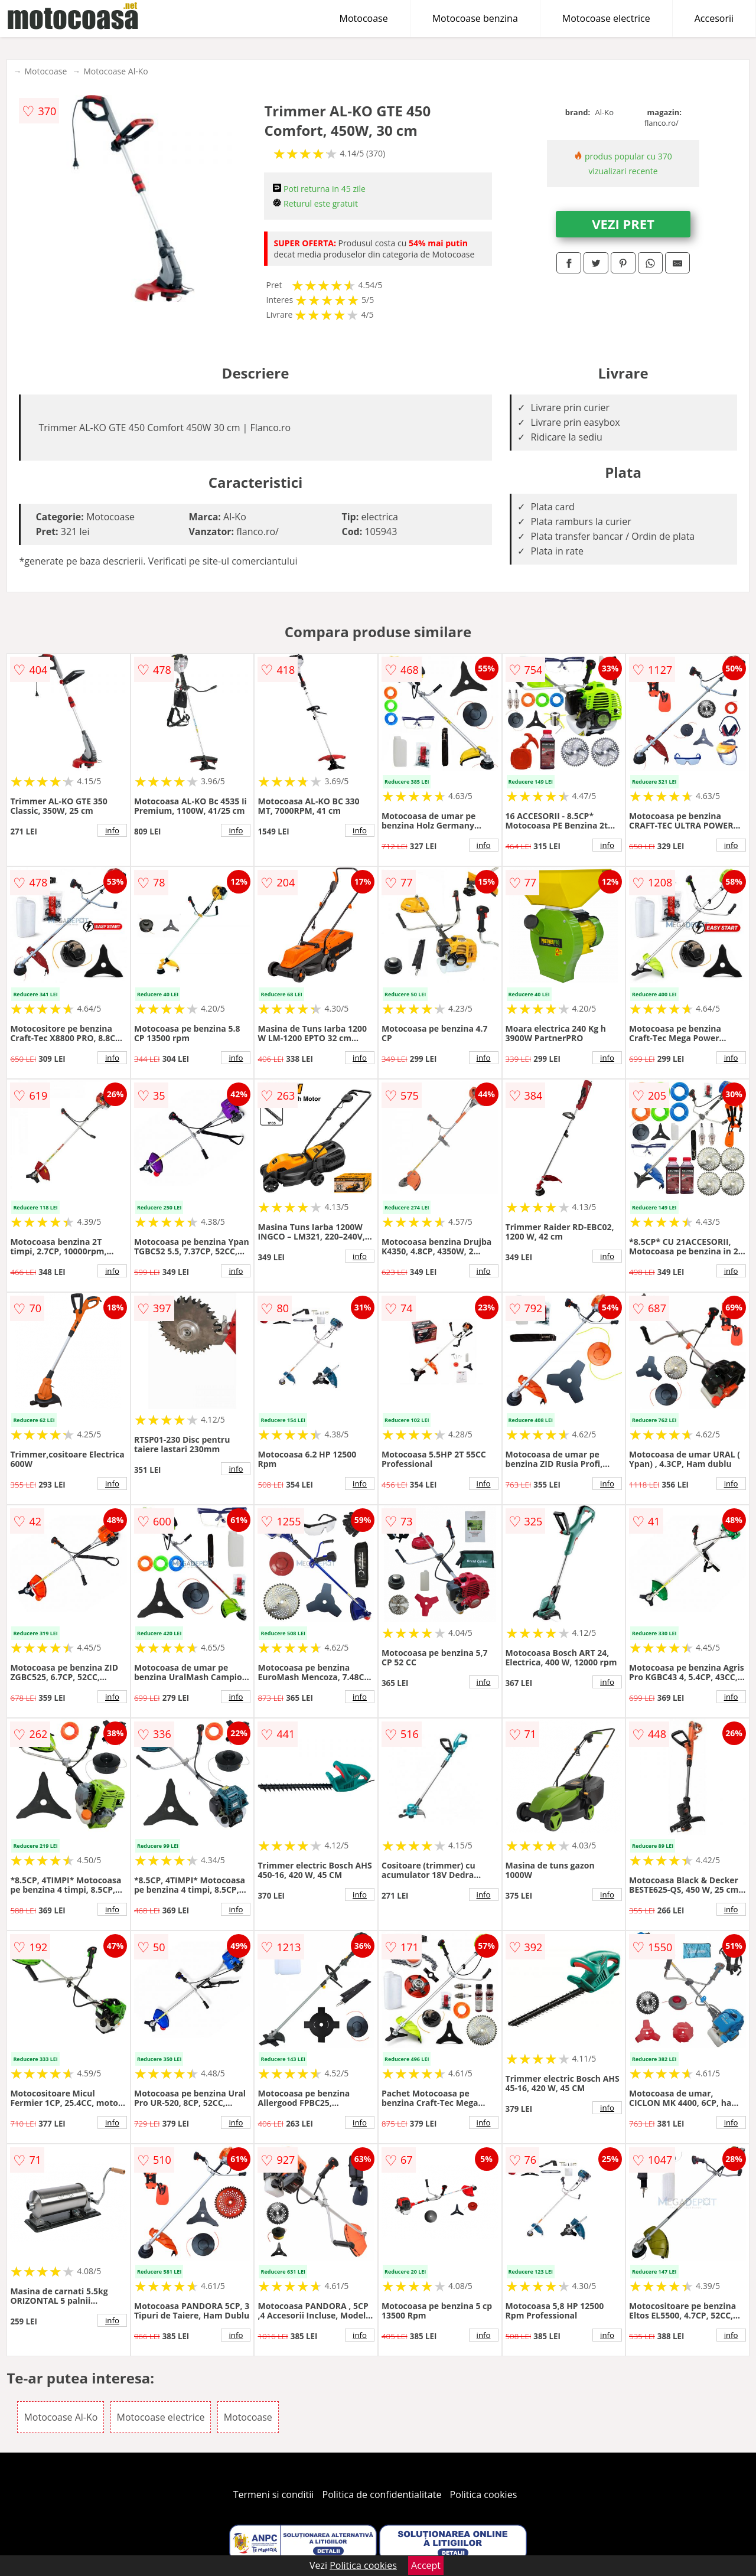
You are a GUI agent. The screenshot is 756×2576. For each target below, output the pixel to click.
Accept (426, 2565)
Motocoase (364, 18)
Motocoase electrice (606, 18)
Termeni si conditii (273, 2494)
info (112, 830)
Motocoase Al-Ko (115, 71)
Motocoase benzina (475, 18)
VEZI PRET (623, 224)
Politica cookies (483, 2494)
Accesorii (714, 18)
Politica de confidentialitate (382, 2494)
